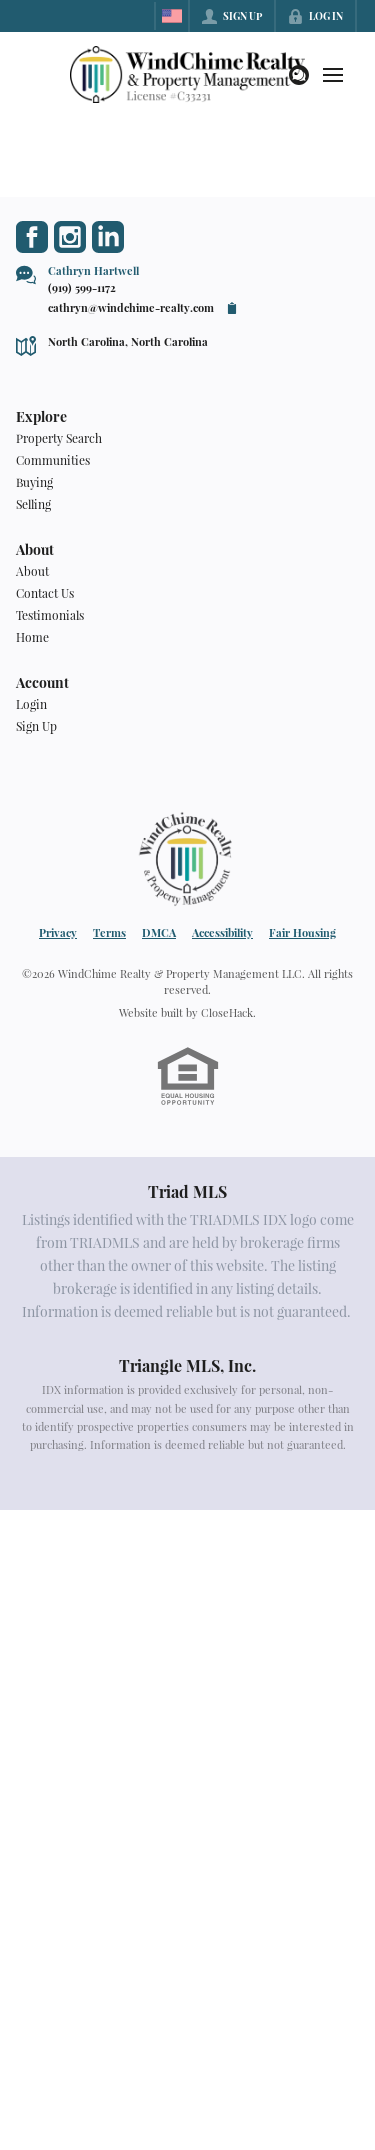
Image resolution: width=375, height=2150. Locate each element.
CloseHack (227, 1012)
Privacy (58, 932)
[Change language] (172, 16)
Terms (109, 932)
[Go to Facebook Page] (32, 237)
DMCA (159, 932)
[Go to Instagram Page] (70, 237)
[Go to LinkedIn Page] (108, 237)
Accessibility (222, 932)
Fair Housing (302, 932)
